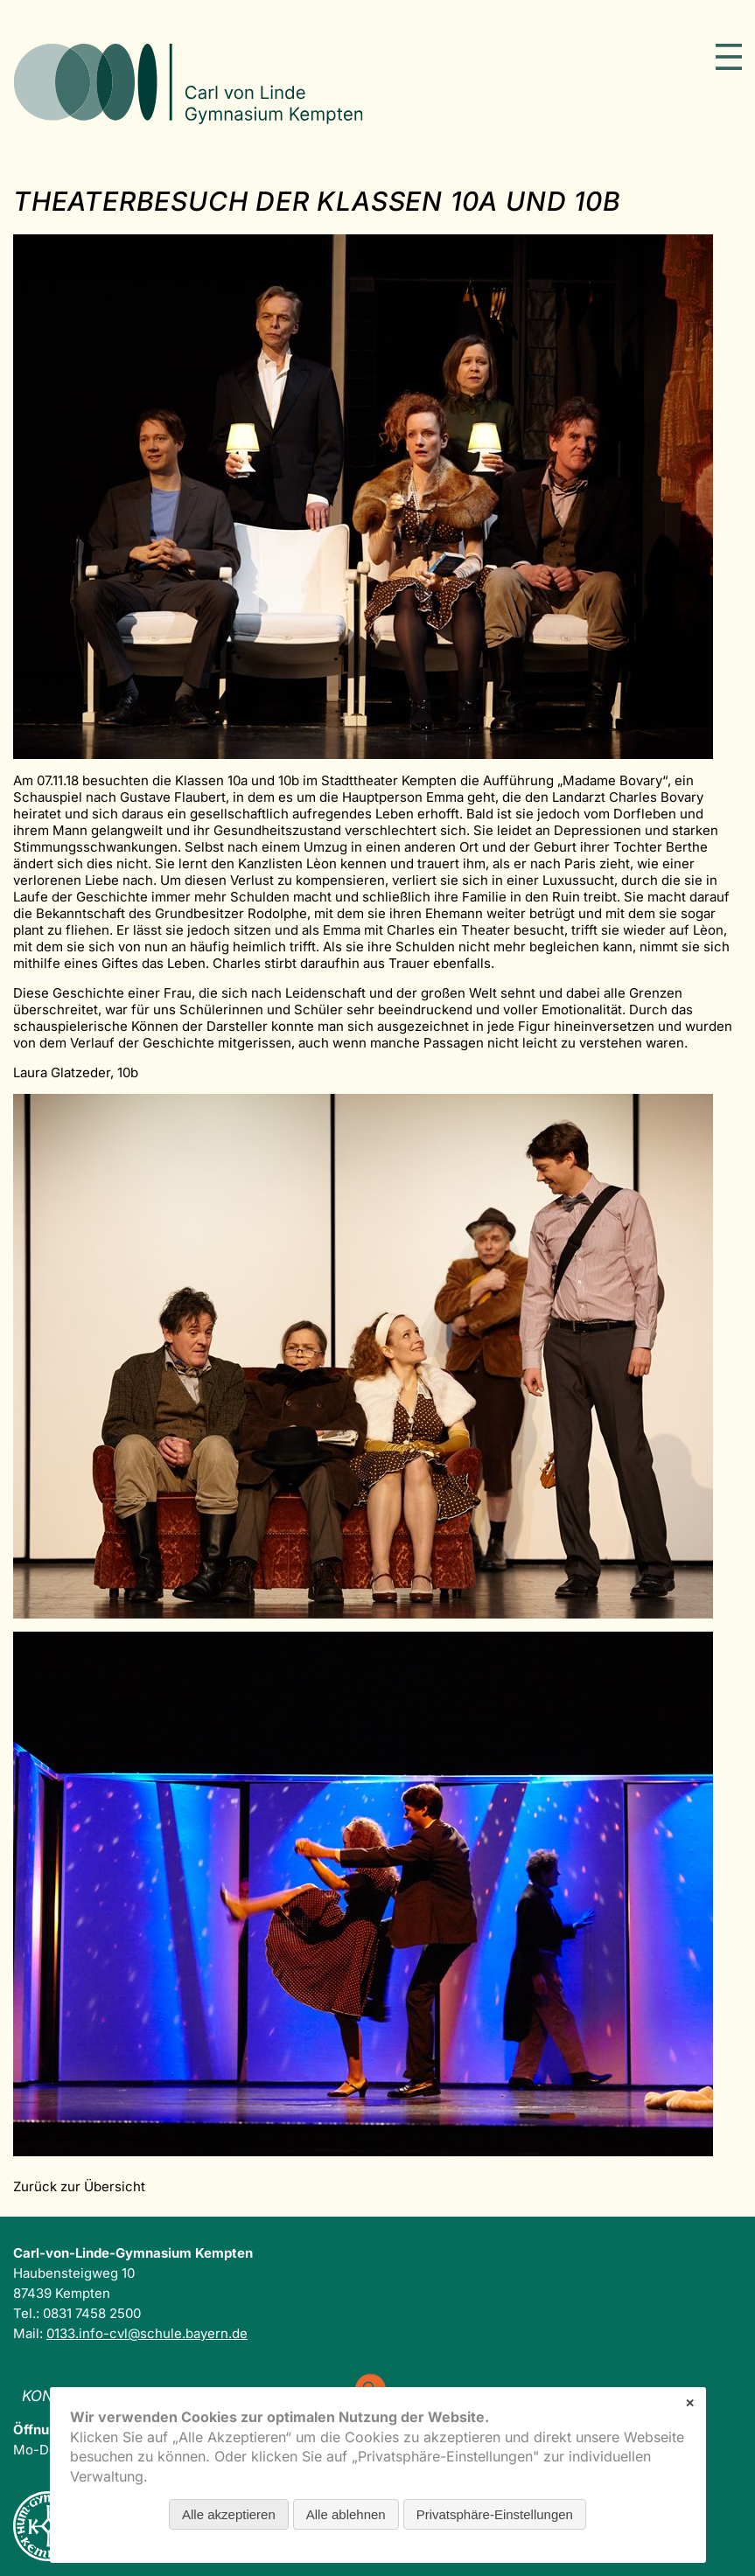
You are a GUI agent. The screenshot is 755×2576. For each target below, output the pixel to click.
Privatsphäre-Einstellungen (494, 2514)
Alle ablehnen (346, 2514)
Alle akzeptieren (229, 2514)
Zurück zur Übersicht (79, 2186)
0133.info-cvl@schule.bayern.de (147, 2333)
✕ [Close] (690, 2403)
